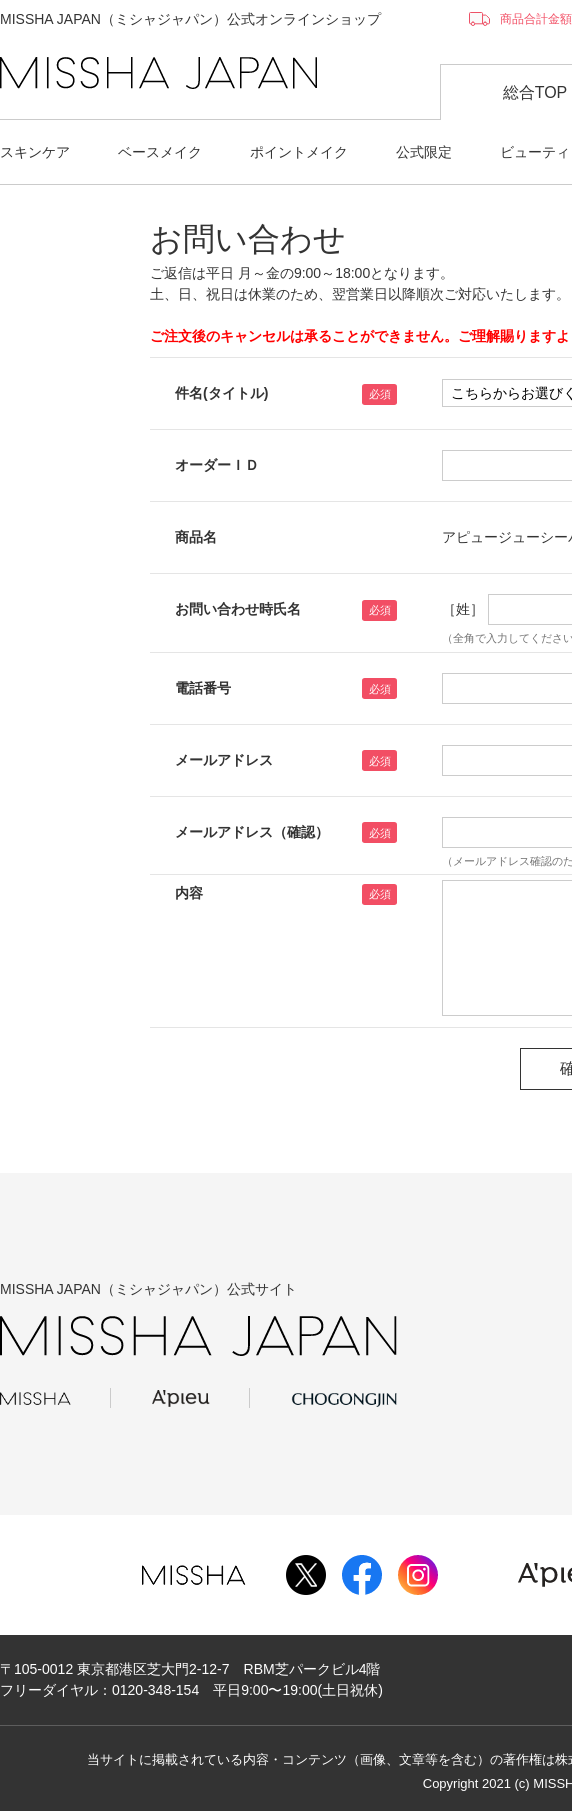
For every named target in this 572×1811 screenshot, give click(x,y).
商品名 (196, 537)
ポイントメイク (299, 152)
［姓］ (463, 609)
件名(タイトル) (221, 393)
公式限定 (424, 152)
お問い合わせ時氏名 (238, 609)
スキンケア (35, 152)
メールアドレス (224, 760)
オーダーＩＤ (217, 465)
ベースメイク (160, 152)
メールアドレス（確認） (252, 832)
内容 (189, 893)
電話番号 (203, 688)
